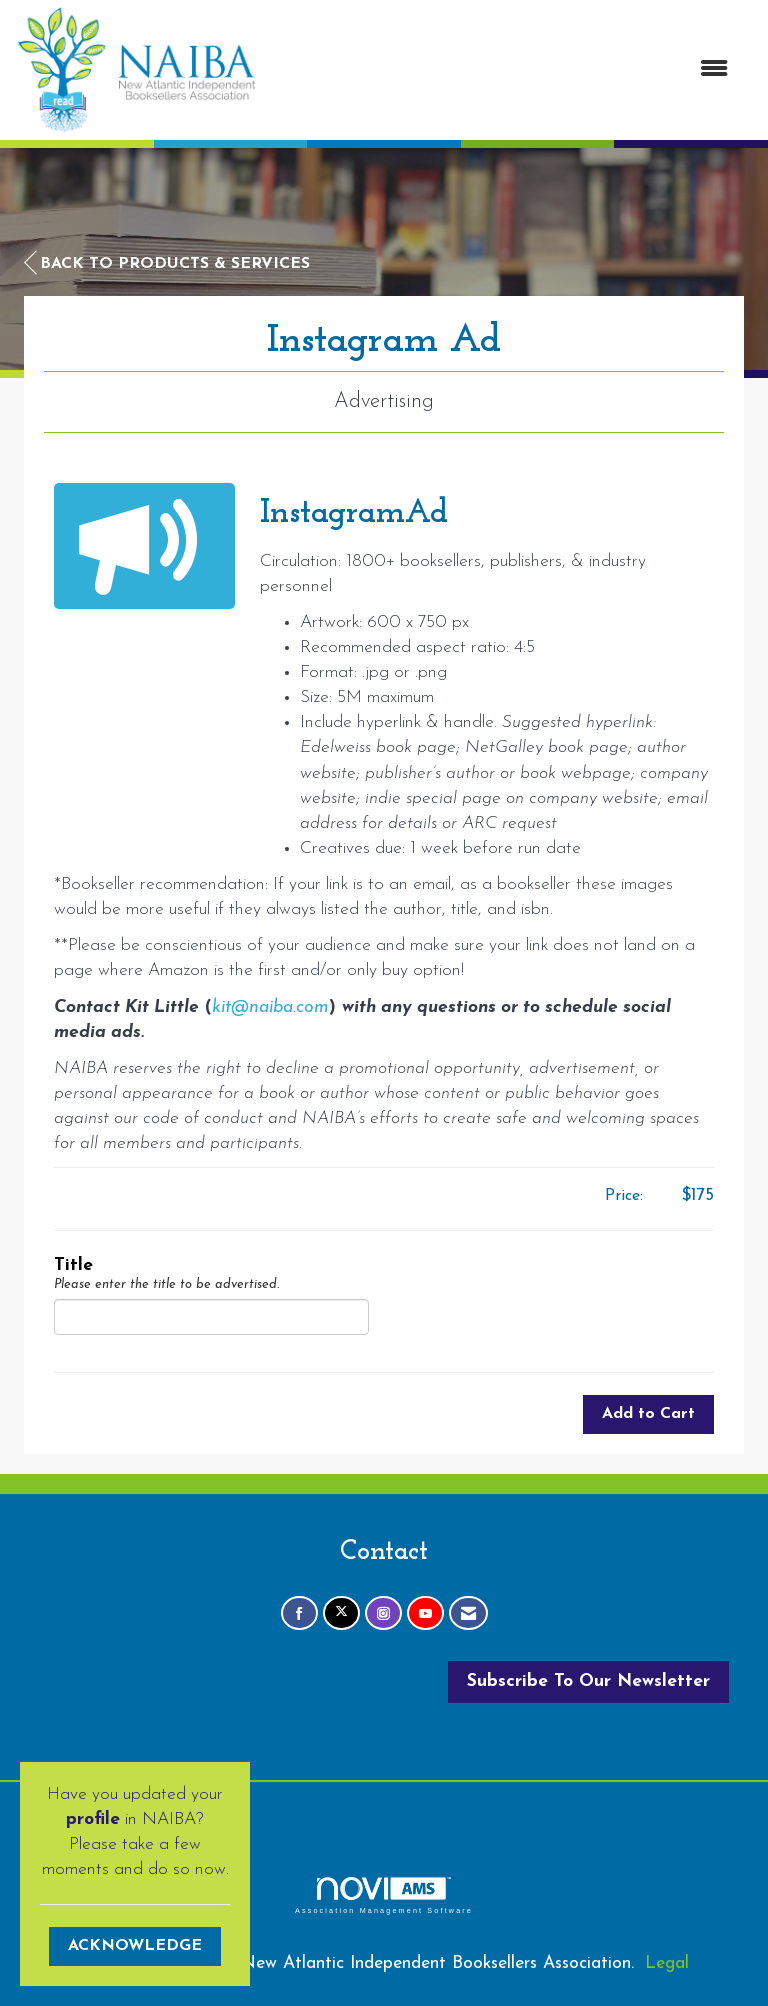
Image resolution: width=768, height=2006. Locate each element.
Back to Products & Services (167, 263)
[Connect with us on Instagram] (383, 1613)
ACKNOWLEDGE (135, 1946)
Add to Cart (648, 1414)
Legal (667, 1963)
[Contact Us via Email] (468, 1613)
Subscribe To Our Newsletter (588, 1681)
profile (93, 1819)
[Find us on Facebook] (299, 1613)
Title (73, 1265)
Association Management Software (384, 1895)
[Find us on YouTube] (425, 1613)
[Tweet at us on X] (341, 1613)
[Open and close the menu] (503, 70)
